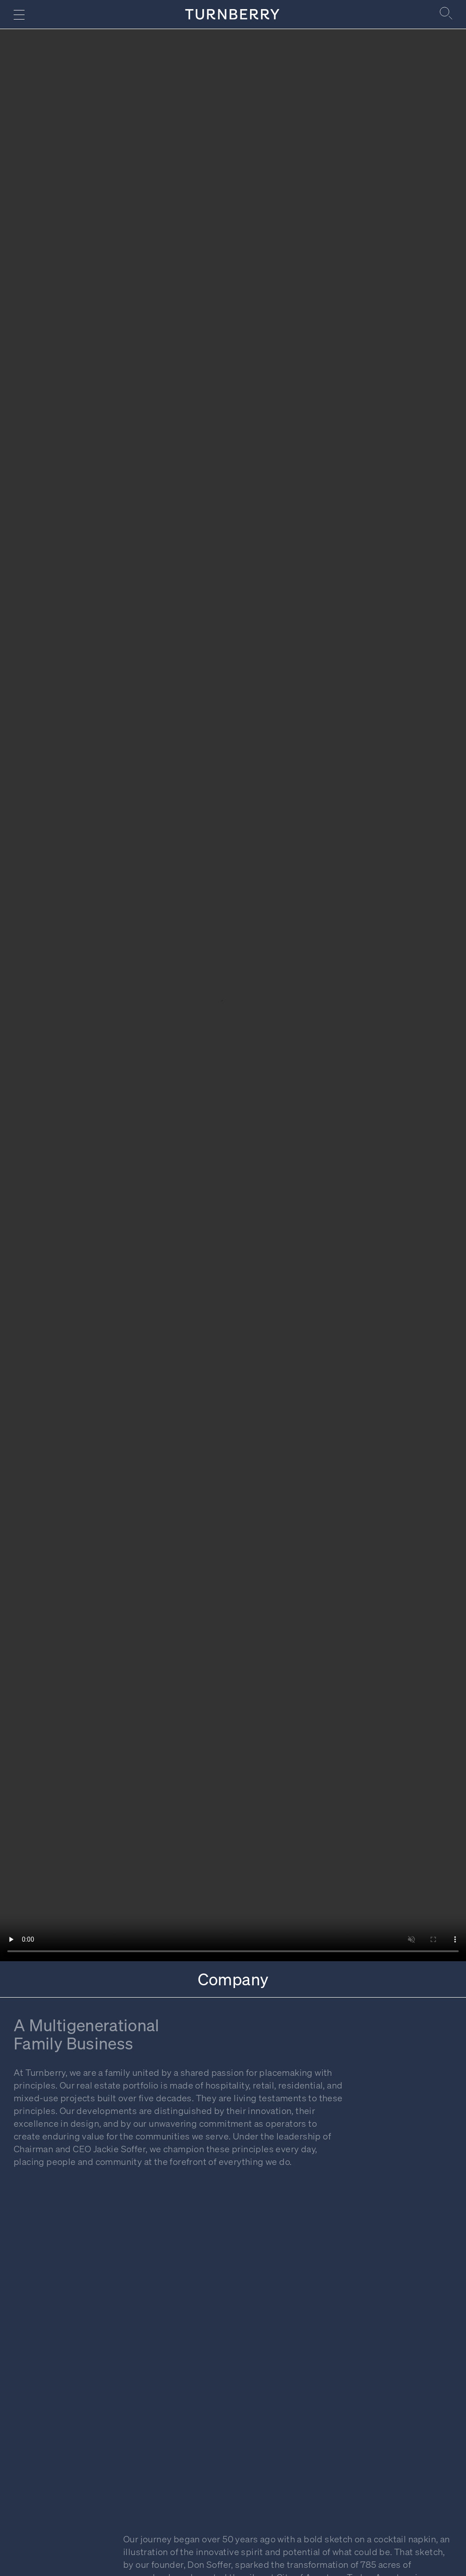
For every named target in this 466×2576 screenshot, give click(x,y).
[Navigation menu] (19, 14)
